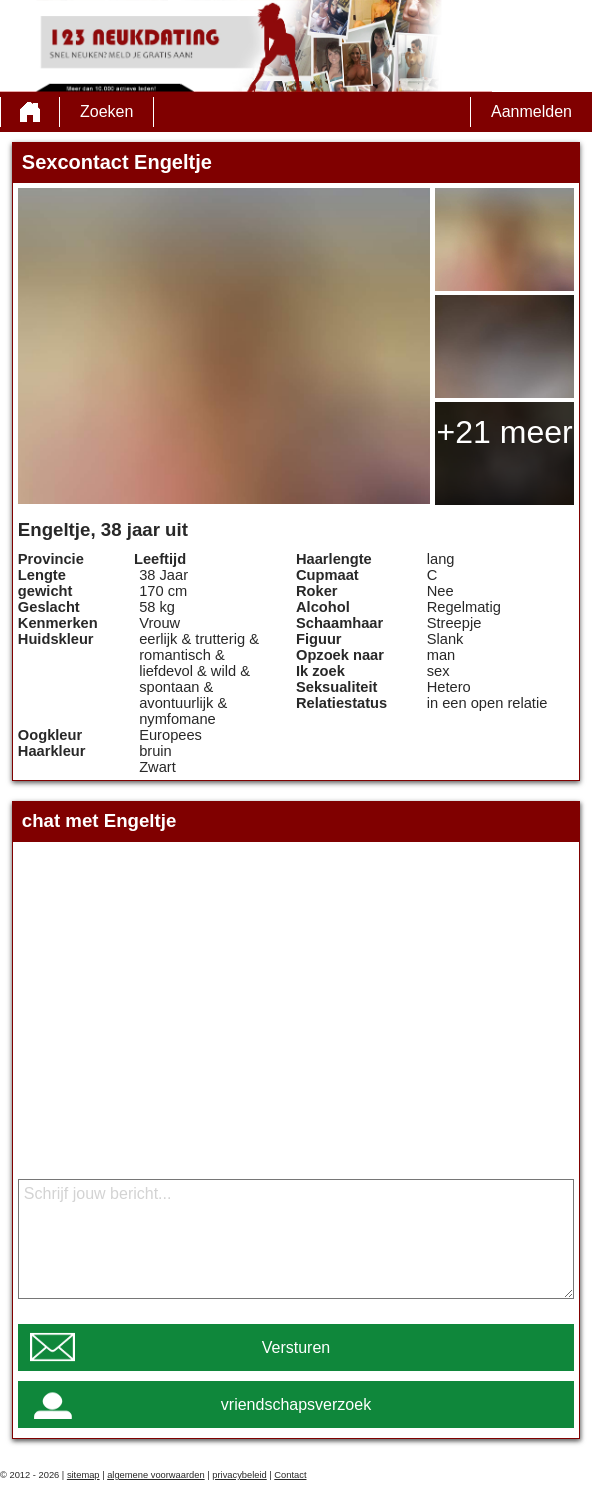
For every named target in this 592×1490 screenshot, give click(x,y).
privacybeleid (239, 1475)
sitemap (83, 1475)
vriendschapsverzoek (296, 1404)
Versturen (296, 1347)
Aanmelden (531, 111)
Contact (290, 1475)
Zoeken (106, 111)
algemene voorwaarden (156, 1475)
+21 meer (505, 432)
